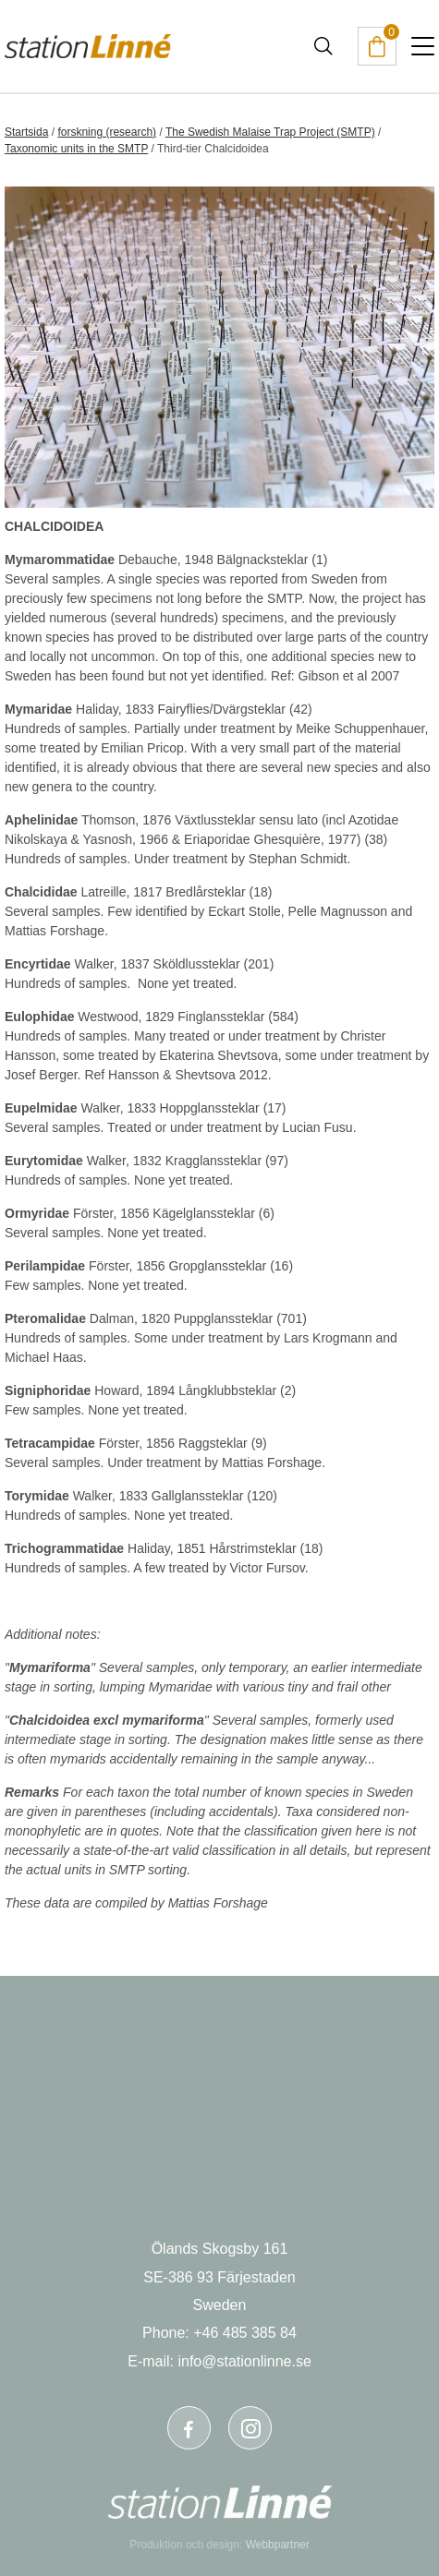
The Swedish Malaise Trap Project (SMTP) (270, 132)
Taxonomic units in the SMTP (76, 148)
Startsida (26, 132)
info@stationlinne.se (244, 2361)
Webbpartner (278, 2544)
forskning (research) (106, 132)
